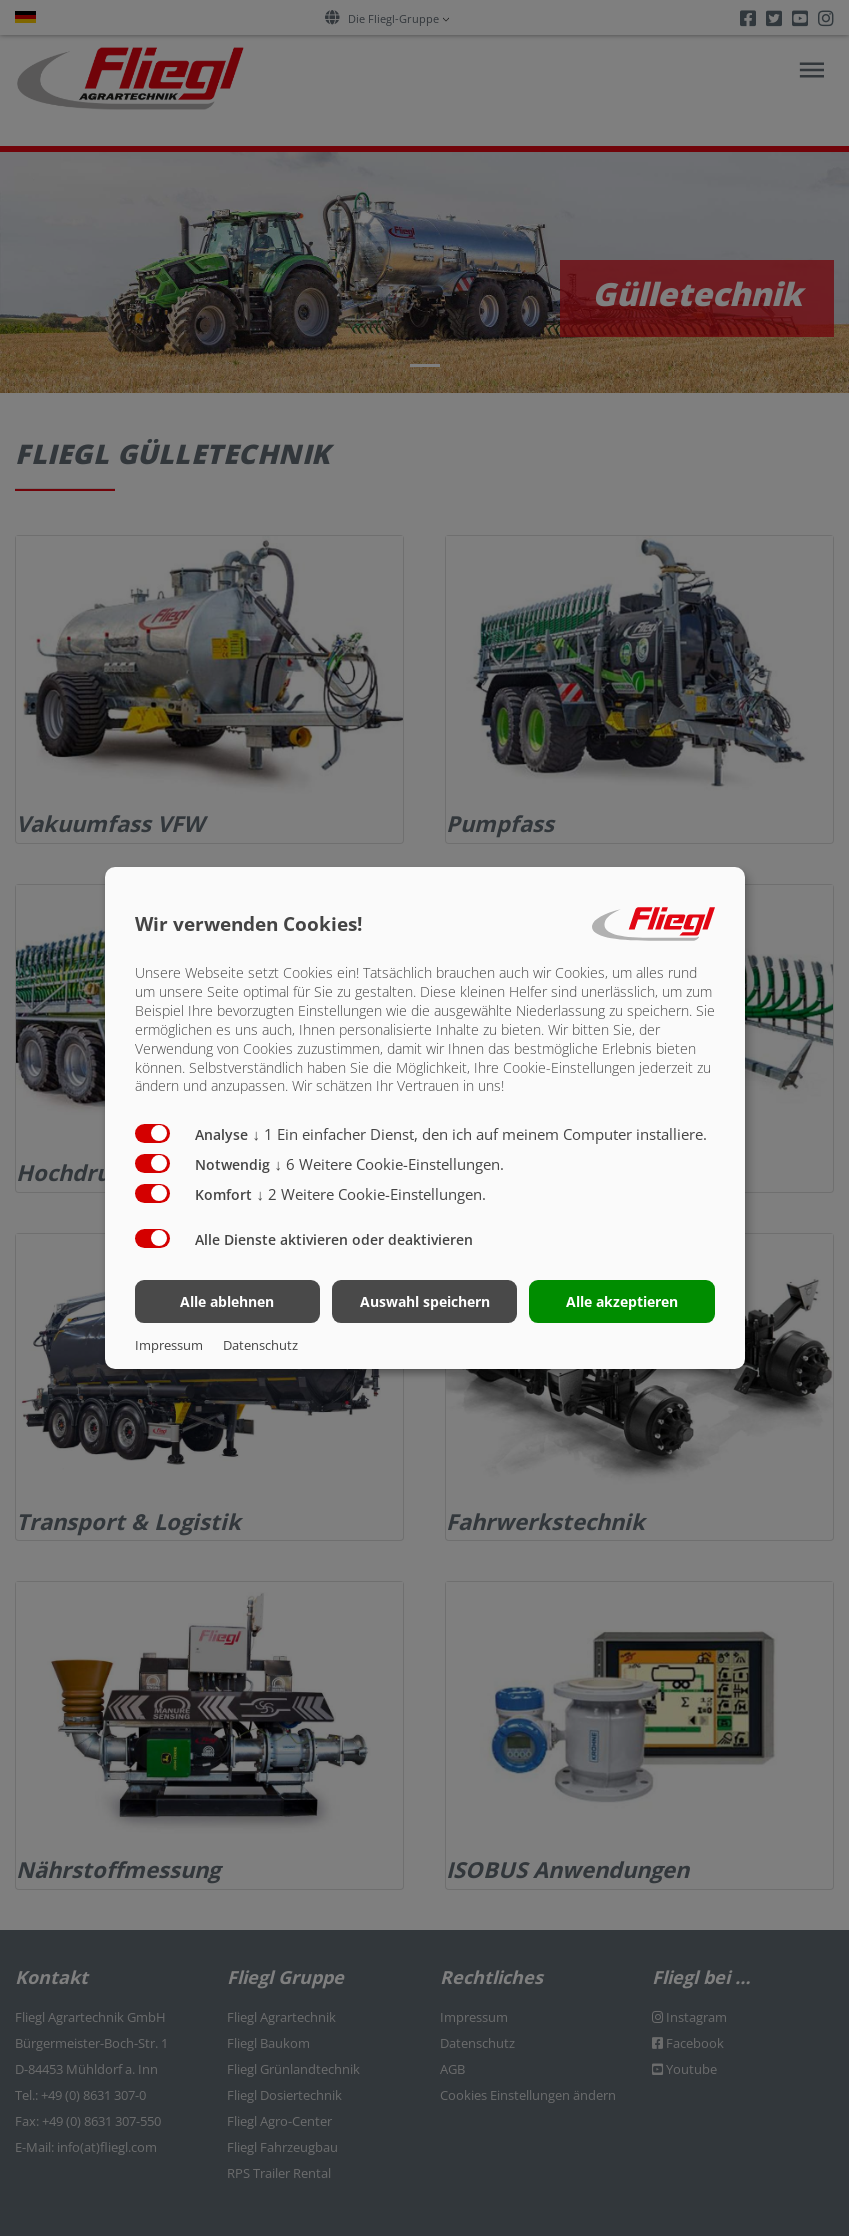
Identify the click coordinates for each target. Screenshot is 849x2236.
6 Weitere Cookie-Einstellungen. (390, 1164)
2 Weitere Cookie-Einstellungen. (372, 1194)
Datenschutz (260, 1345)
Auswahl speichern (425, 1301)
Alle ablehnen (227, 1301)
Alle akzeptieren (622, 1301)
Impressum (169, 1345)
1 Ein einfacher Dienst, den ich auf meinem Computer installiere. (480, 1134)
